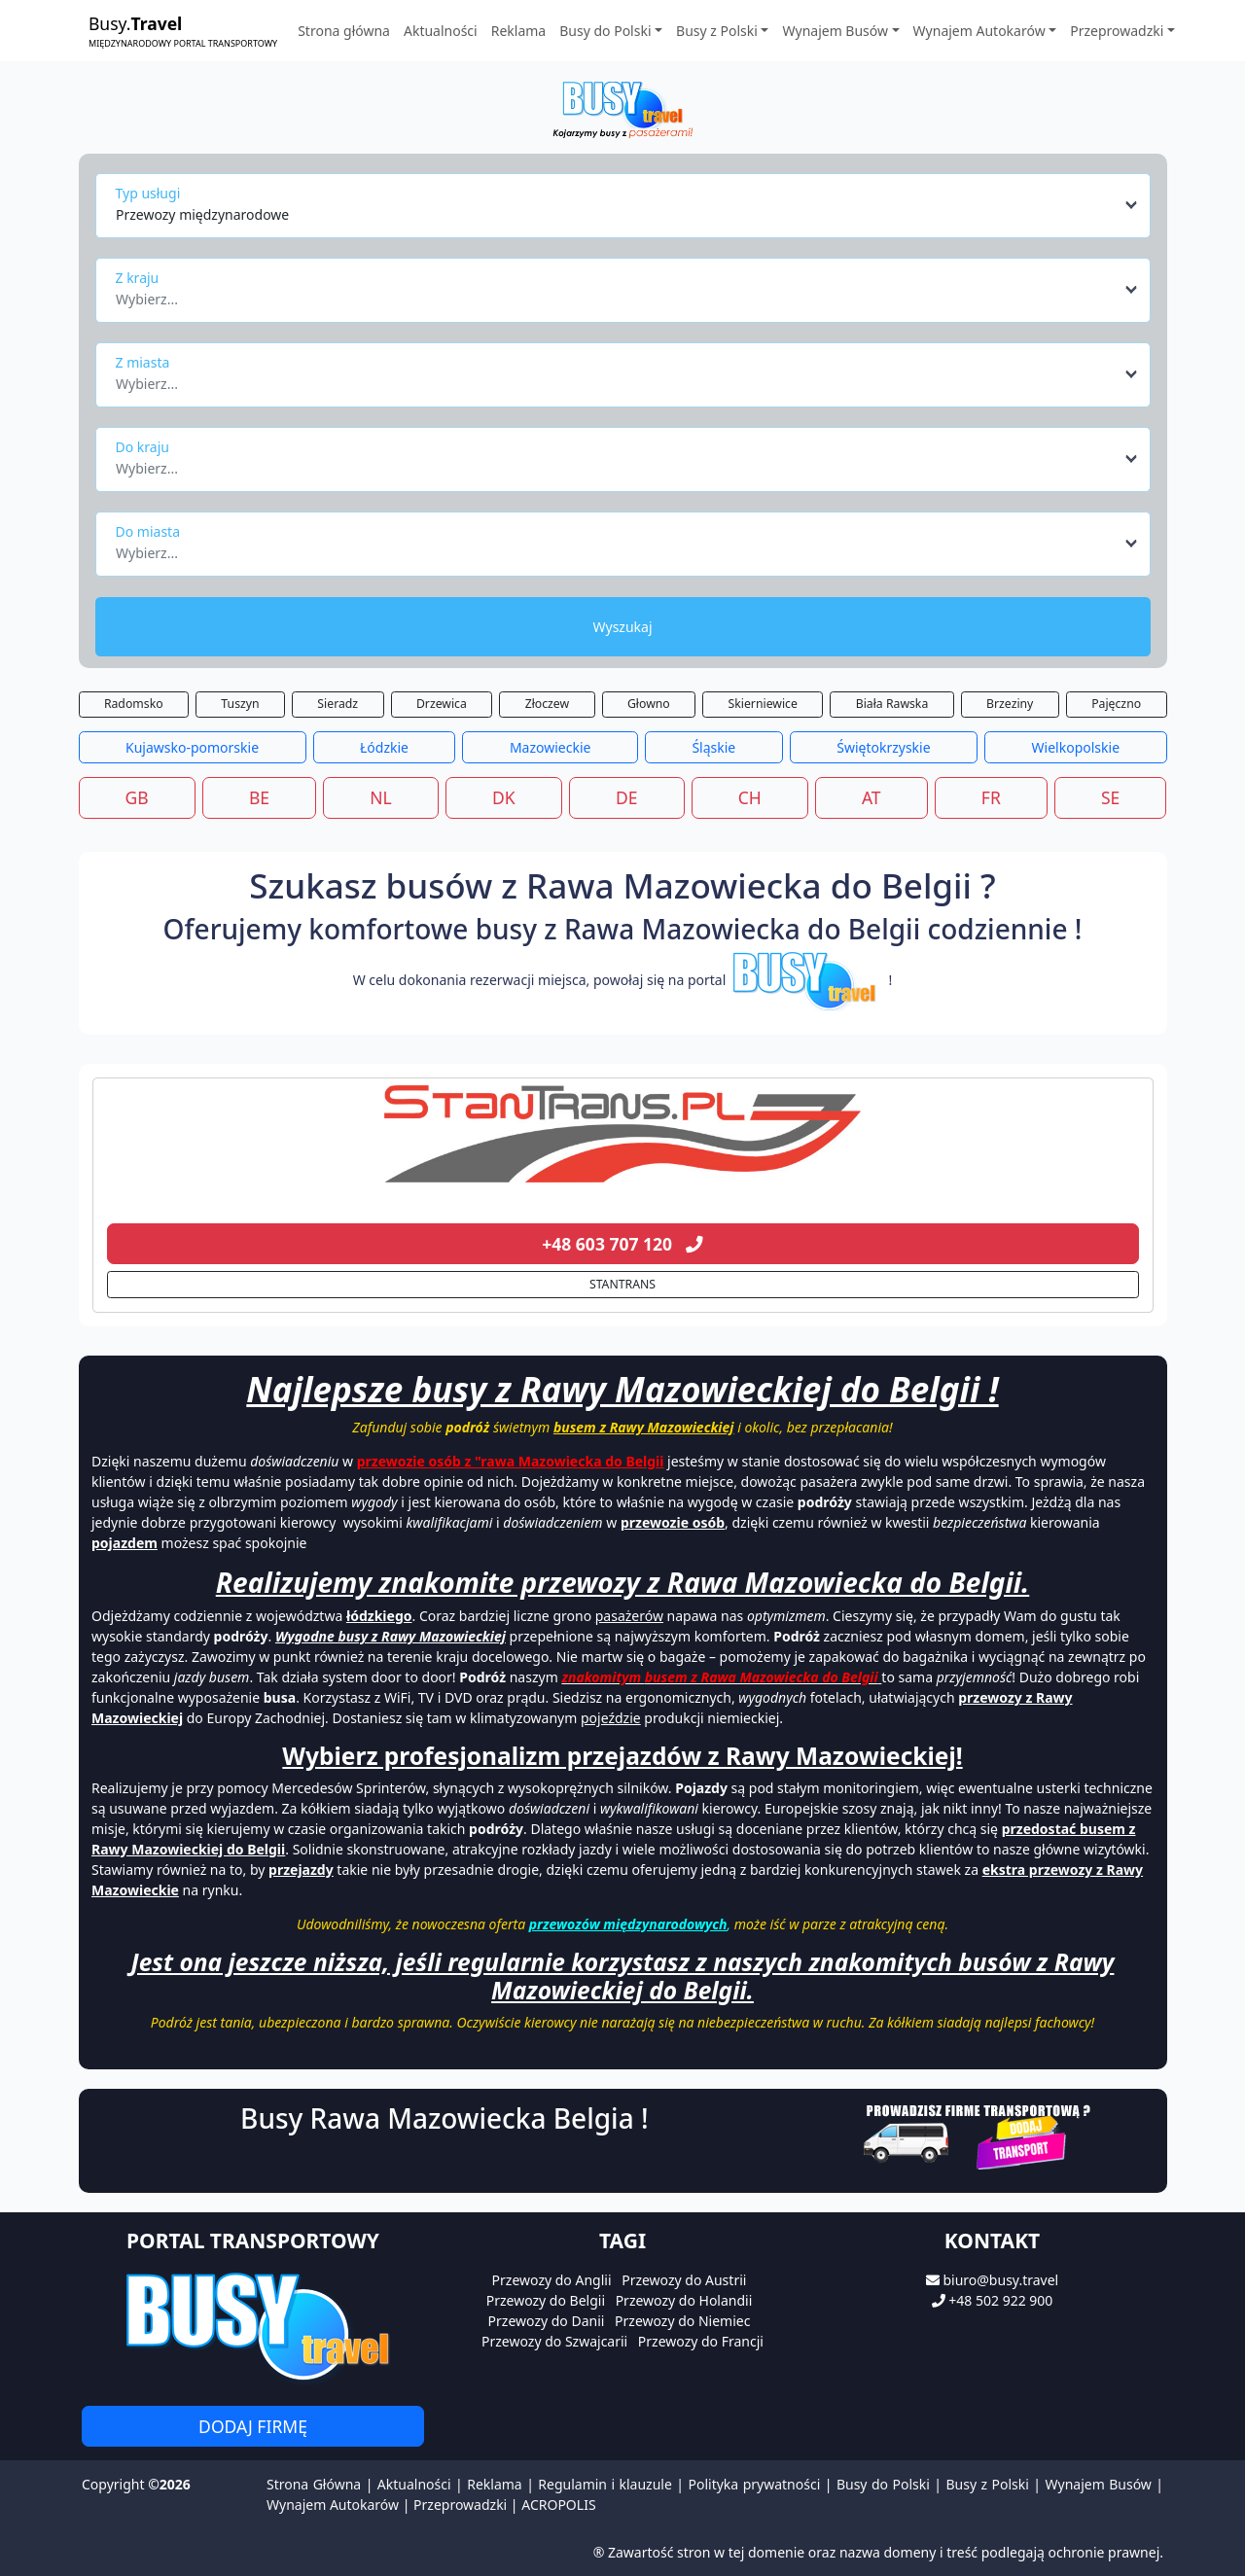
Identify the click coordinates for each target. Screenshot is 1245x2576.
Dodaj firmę (252, 2426)
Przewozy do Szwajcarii (554, 2341)
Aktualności (441, 30)
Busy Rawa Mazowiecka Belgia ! (444, 2118)
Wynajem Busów (1099, 2484)
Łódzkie (384, 747)
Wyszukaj (622, 627)
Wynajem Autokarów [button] (979, 30)
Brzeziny (1009, 703)
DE (627, 797)
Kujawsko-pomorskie (192, 747)
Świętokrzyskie (883, 747)
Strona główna (344, 30)
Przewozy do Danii (546, 2320)
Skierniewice (763, 703)
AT (871, 797)
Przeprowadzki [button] (1116, 30)
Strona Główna (314, 2484)
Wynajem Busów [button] (835, 30)
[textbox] (617, 293)
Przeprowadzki (460, 2504)
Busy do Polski (883, 2484)
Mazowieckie (550, 747)
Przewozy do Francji (701, 2341)
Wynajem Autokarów (333, 2504)
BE (259, 797)
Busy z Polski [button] (717, 30)
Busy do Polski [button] (605, 30)
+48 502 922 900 (1000, 2300)
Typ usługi (148, 193)
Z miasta (143, 362)
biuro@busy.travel (1000, 2280)
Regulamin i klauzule (605, 2484)
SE (1110, 797)
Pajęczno (1116, 703)
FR (991, 797)
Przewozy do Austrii (684, 2280)
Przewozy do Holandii (684, 2300)
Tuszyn (240, 703)
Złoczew (547, 703)
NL (380, 797)
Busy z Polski (986, 2484)
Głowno (648, 703)
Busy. (183, 31)
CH (750, 797)
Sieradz (337, 703)
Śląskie (713, 747)
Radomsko (133, 703)
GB (137, 797)
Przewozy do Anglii (552, 2280)
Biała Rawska (892, 703)
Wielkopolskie (1076, 747)
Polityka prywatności (755, 2484)
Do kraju (142, 447)
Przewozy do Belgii (545, 2300)
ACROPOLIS (558, 2504)
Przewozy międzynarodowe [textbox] (202, 214)
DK (504, 797)
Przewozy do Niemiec (682, 2320)
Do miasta (148, 531)
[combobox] (628, 205)
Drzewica (441, 703)
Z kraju (138, 277)
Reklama (519, 30)
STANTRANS (622, 1284)
